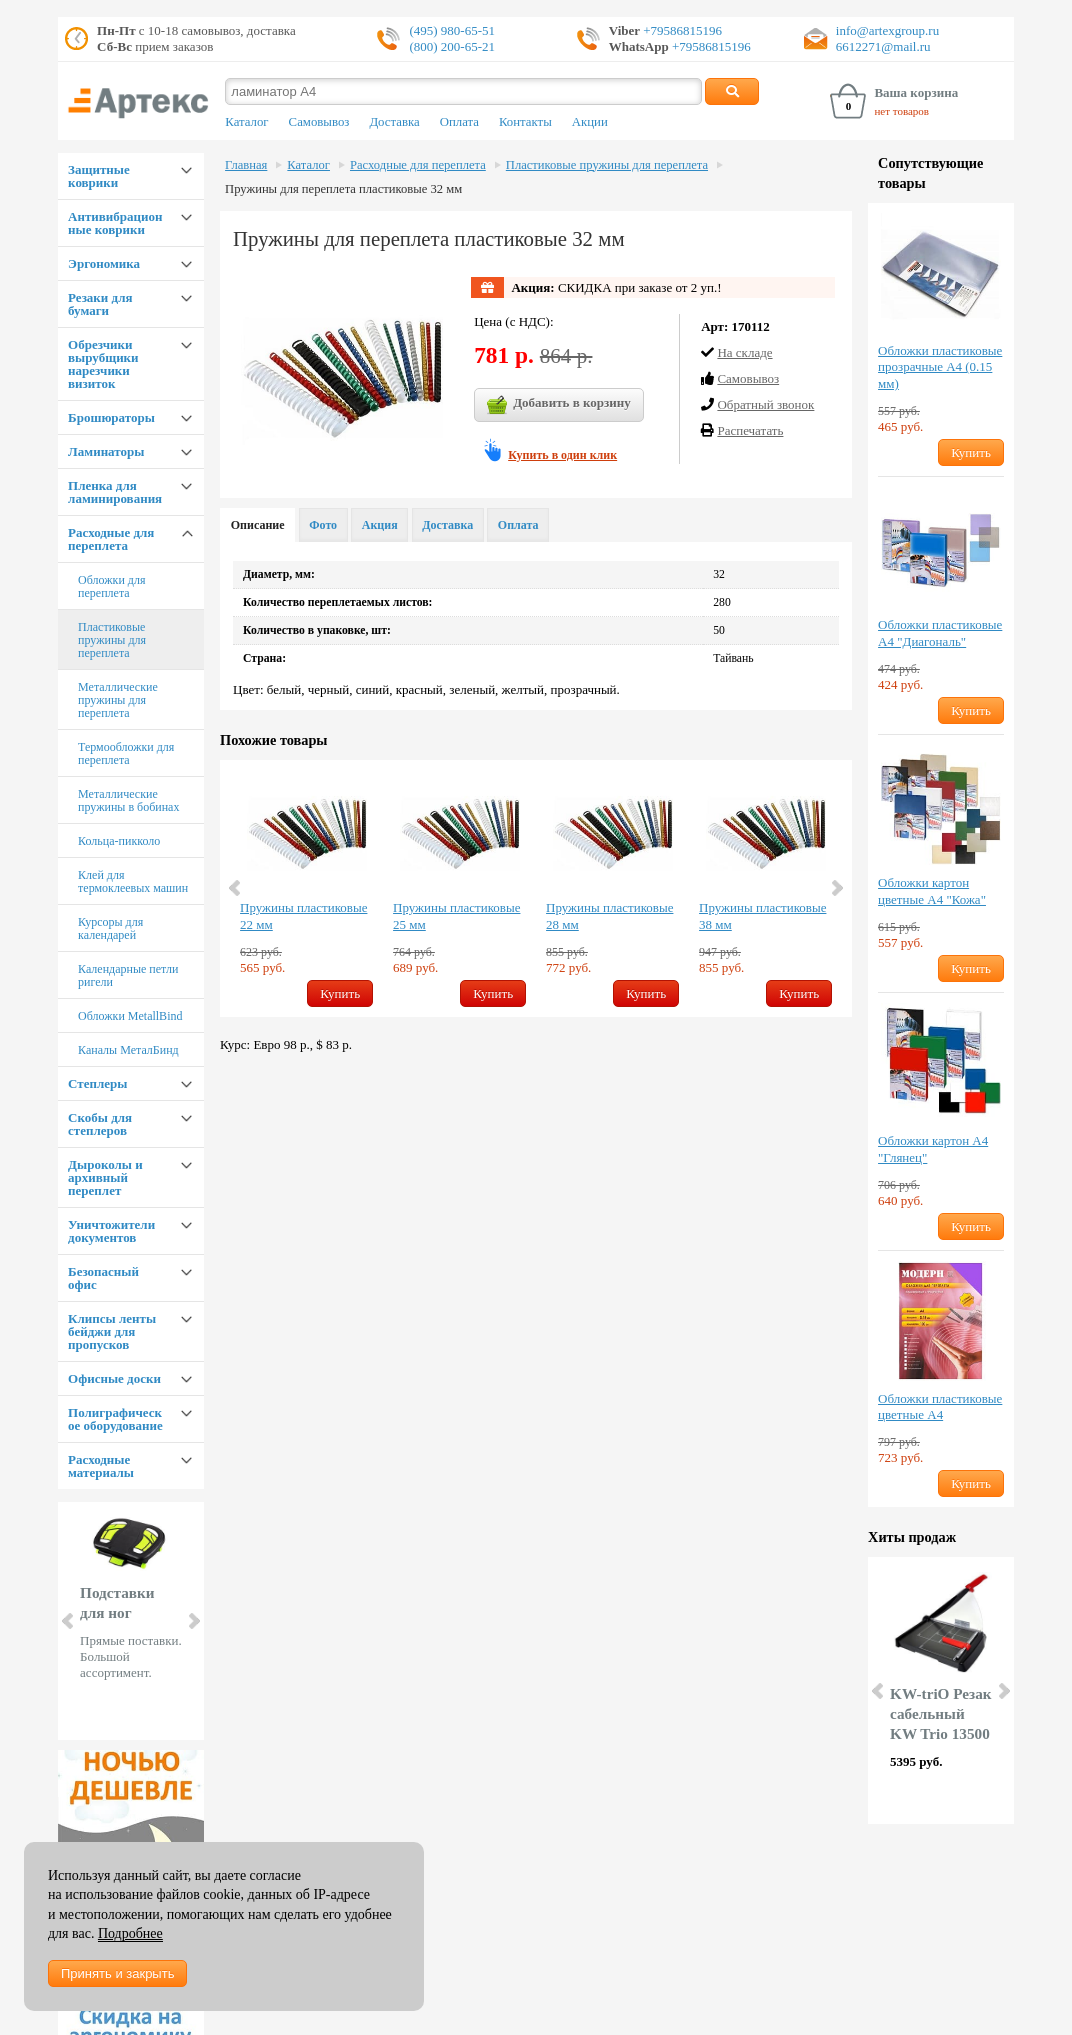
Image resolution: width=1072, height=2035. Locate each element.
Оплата (459, 122)
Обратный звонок (765, 404)
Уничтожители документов (111, 1231)
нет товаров (901, 111)
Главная (246, 165)
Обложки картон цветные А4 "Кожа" (932, 891)
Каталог (246, 122)
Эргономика (104, 263)
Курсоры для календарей (110, 928)
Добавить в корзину (559, 405)
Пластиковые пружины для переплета (112, 640)
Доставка (394, 122)
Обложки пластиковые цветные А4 (940, 1407)
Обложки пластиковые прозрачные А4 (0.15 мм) (940, 367)
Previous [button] (236, 888)
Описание (258, 525)
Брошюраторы (111, 417)
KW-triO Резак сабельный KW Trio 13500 (941, 1713)
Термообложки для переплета (126, 753)
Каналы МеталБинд (128, 1050)
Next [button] (836, 888)
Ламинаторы (106, 451)
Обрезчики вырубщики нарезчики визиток (103, 364)
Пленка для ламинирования (115, 492)
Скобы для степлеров (100, 1124)
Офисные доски (114, 1378)
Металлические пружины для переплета (118, 700)
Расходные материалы (101, 1466)
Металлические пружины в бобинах (128, 800)
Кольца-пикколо (119, 841)
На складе (744, 352)
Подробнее (130, 1933)
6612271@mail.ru (883, 46)
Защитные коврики (99, 176)
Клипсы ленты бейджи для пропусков (112, 1331)
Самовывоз (319, 122)
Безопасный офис (103, 1278)
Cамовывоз (748, 378)
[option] (306, 888)
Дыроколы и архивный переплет (105, 1177)
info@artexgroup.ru (887, 30)
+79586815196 (681, 30)
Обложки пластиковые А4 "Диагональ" (940, 633)
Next (193, 1621)
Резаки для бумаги (100, 304)
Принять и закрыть (117, 1973)
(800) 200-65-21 (452, 46)
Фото (323, 525)
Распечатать (750, 430)
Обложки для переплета (111, 586)
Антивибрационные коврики (115, 223)
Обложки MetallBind (130, 1016)
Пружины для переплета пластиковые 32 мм (343, 189)
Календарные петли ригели (128, 975)
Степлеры (97, 1083)
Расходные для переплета (111, 539)
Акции (590, 122)
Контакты (525, 122)
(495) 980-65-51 (452, 30)
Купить (340, 993)
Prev (69, 1621)
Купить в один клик (562, 455)
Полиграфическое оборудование (115, 1419)
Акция (380, 525)
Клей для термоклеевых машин (133, 881)
